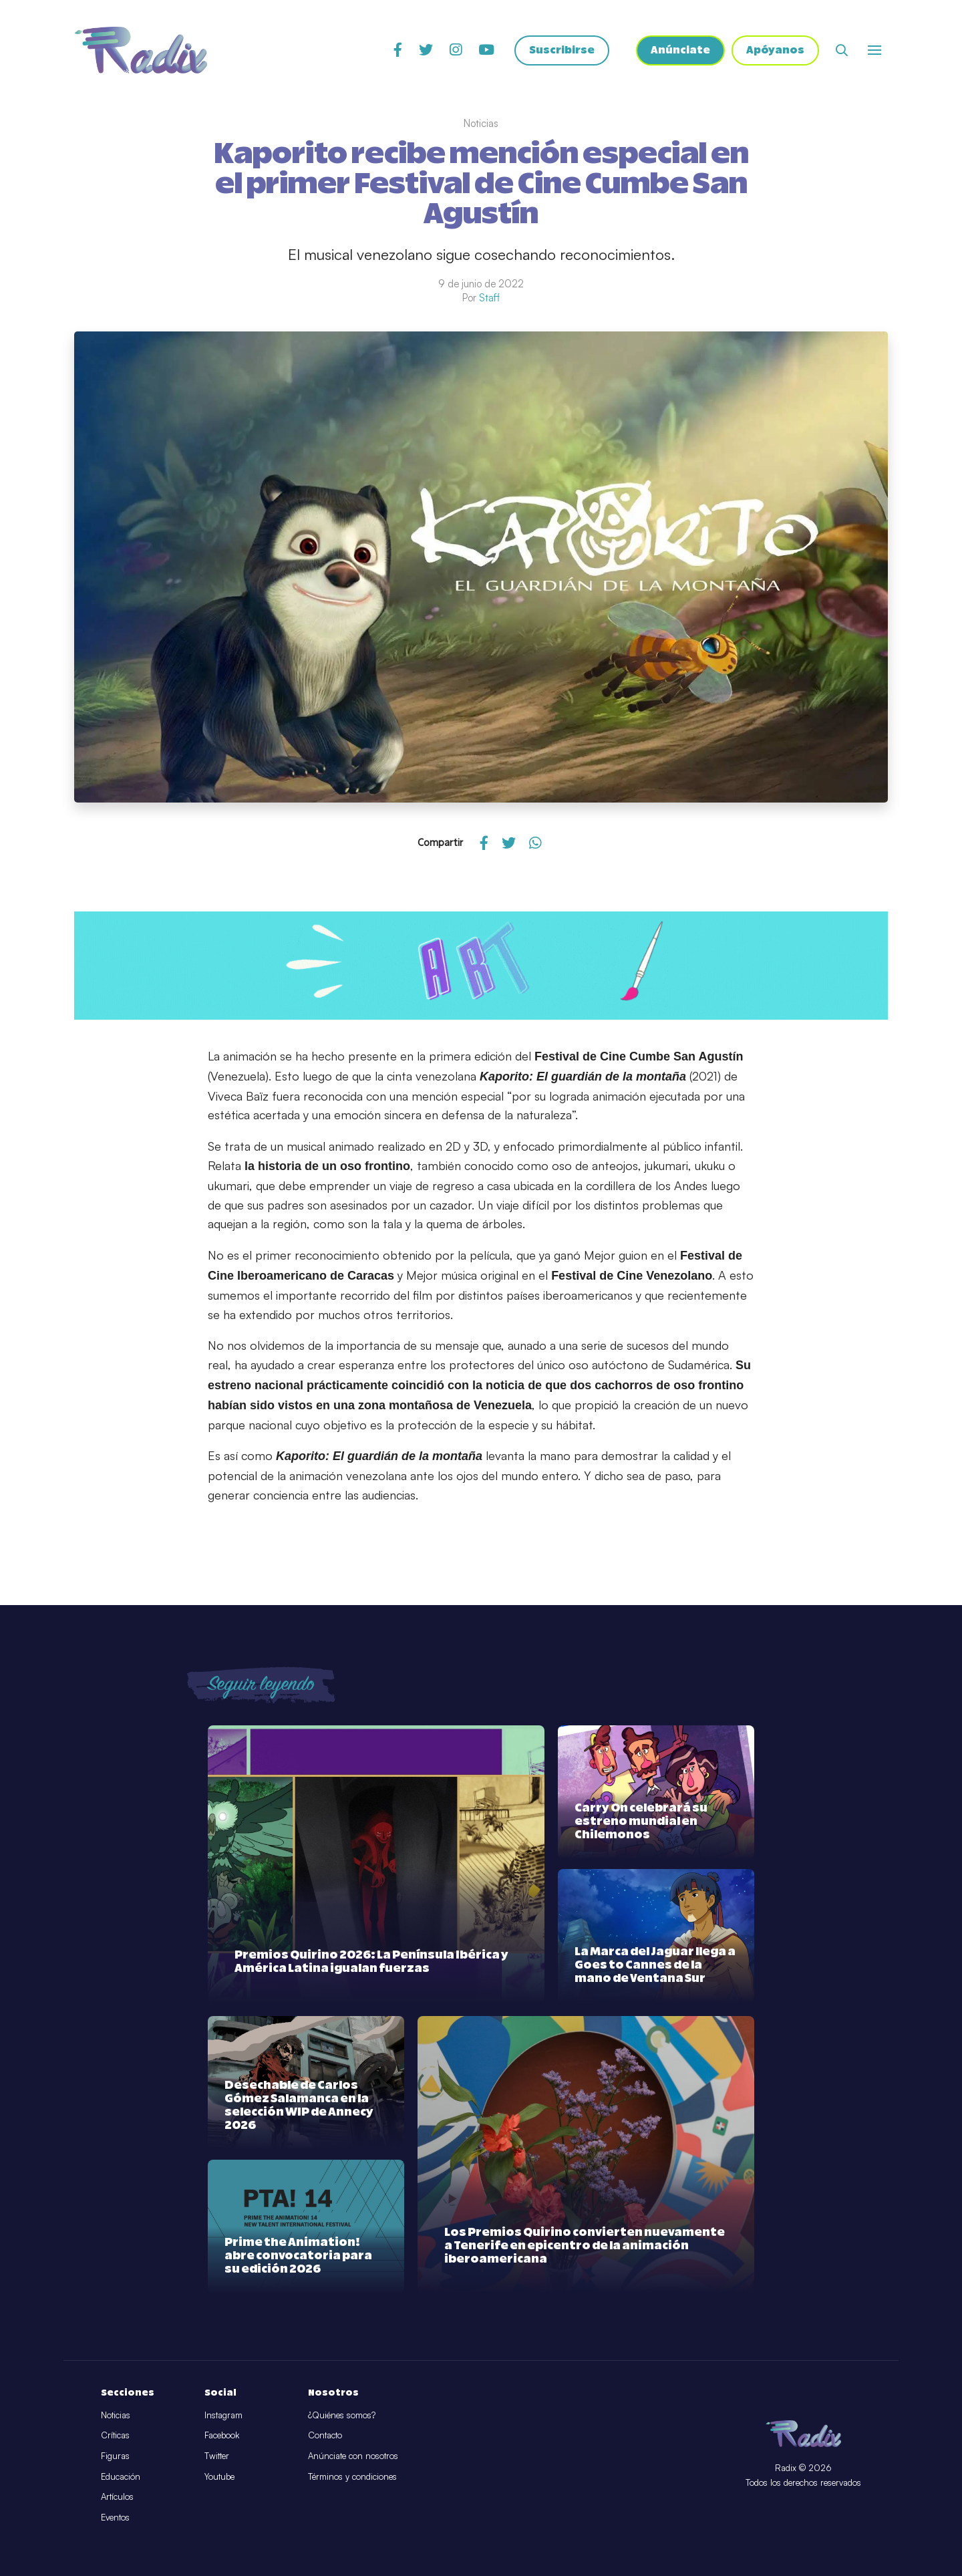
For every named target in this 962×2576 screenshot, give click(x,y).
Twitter (216, 2455)
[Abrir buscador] (842, 50)
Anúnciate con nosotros (353, 2455)
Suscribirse (562, 50)
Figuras (115, 2455)
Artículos (117, 2496)
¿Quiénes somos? (341, 2415)
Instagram (223, 2415)
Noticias (115, 2415)
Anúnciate (680, 50)
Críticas (115, 2435)
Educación (120, 2476)
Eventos (115, 2517)
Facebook (221, 2435)
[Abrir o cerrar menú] (874, 50)
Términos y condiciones (352, 2476)
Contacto (325, 2435)
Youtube (219, 2476)
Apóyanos (775, 50)
